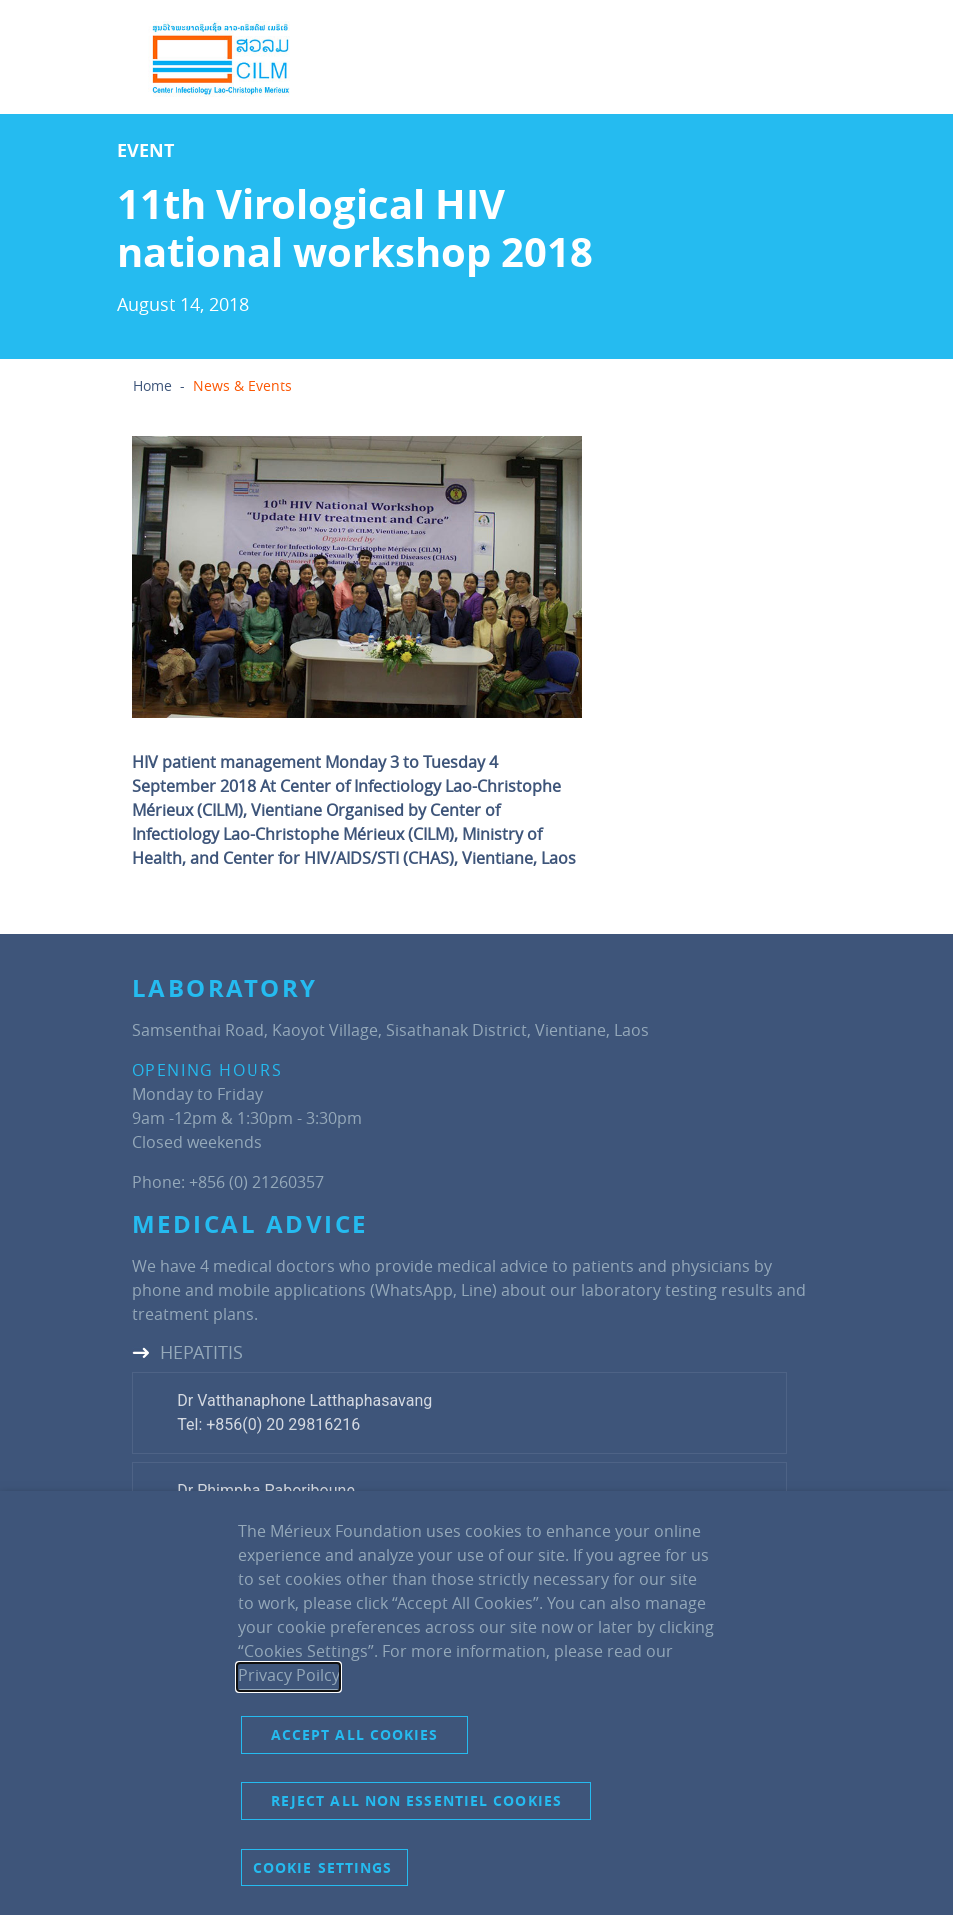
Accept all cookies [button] (355, 1734)
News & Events (242, 385)
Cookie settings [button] (323, 1867)
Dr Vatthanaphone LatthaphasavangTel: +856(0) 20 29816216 (304, 1412)
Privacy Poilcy (288, 1675)
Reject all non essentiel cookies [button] (416, 1800)
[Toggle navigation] (778, 59)
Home (152, 385)
